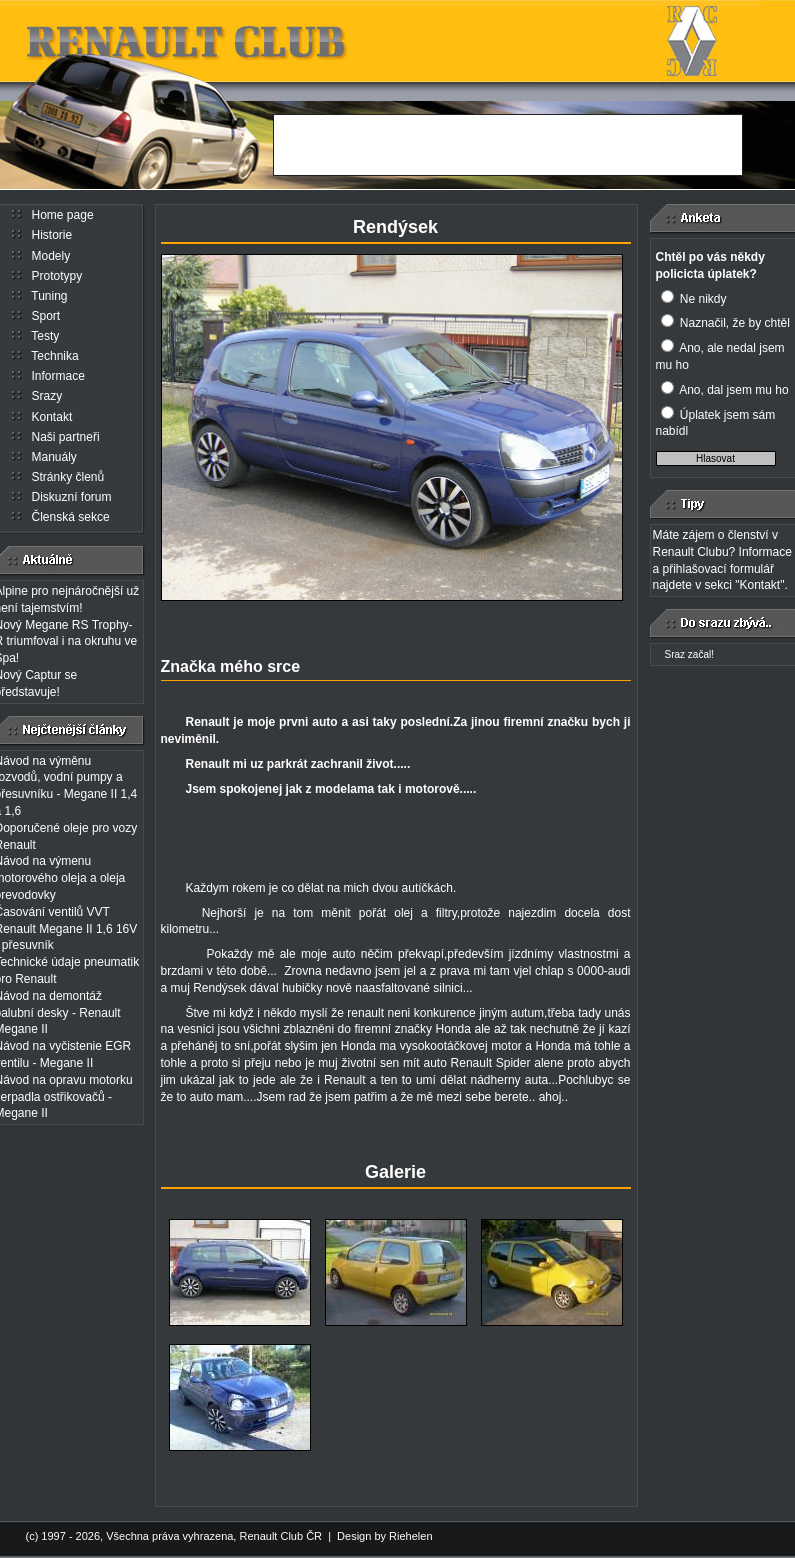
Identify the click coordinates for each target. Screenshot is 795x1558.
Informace (58, 376)
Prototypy (57, 276)
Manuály (54, 457)
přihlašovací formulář (718, 569)
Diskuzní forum (72, 497)
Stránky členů (68, 477)
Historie (52, 235)
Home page (63, 215)
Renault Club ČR (280, 1536)
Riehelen (410, 1536)
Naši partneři (66, 437)
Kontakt (52, 417)
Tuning (49, 296)
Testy (45, 336)
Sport (46, 316)
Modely (51, 256)
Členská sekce (71, 517)
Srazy (47, 396)
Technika (54, 356)
